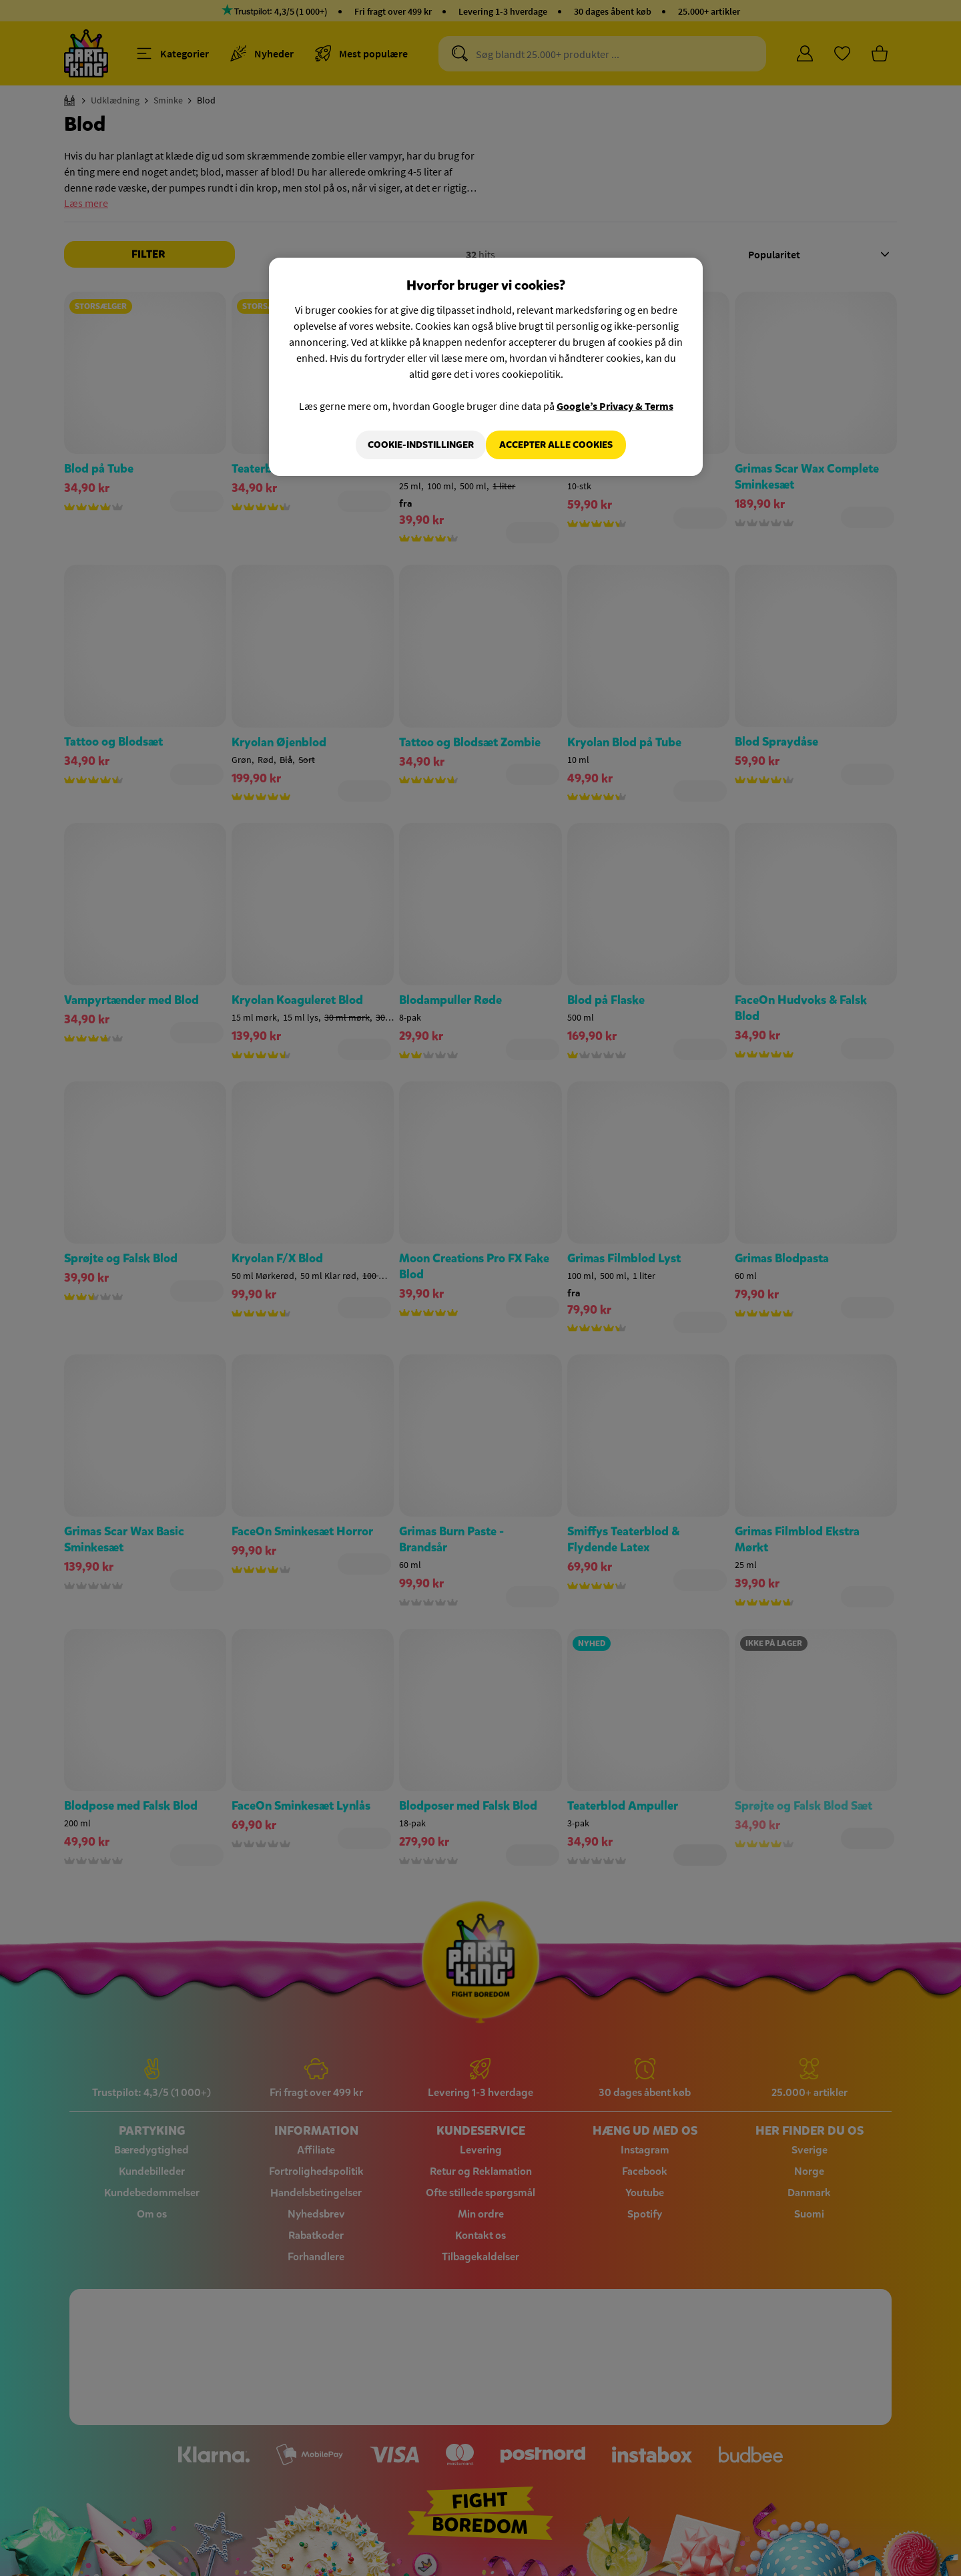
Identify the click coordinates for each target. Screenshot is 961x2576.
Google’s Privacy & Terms (615, 406)
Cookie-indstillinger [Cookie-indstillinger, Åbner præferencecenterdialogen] (411, 445)
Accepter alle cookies (556, 445)
